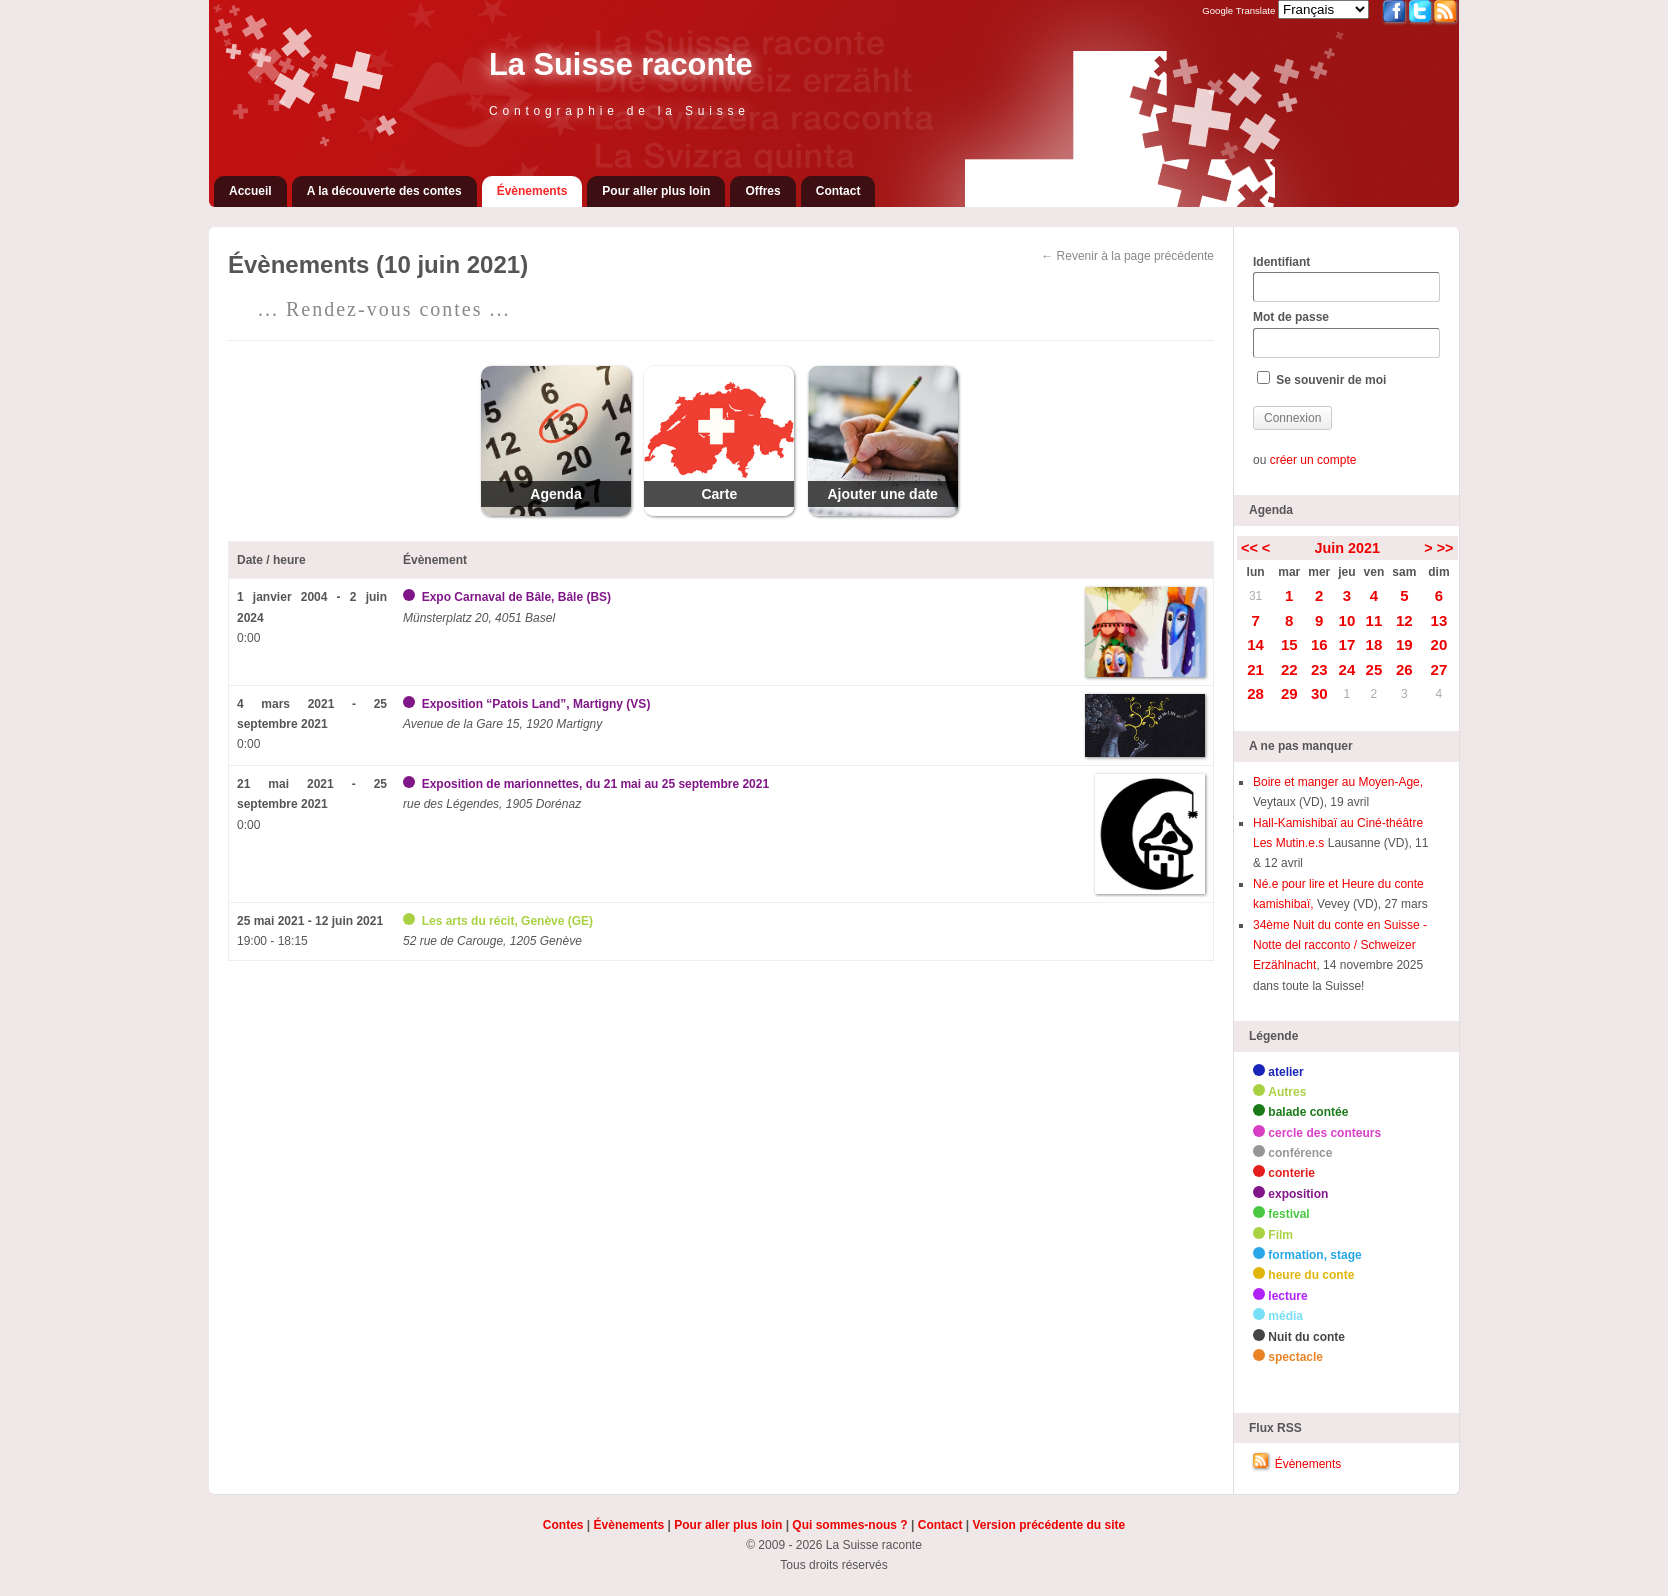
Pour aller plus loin (656, 191)
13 (1439, 620)
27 (1439, 669)
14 (1255, 644)
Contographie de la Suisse (619, 111)
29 (1289, 693)
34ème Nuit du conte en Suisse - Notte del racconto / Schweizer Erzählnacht (1340, 945)
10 (1347, 620)
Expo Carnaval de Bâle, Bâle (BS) (516, 597)
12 (1404, 620)
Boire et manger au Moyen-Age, (1338, 782)
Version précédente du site (1048, 1525)
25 (1374, 669)
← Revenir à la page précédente (1127, 256)
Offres (762, 191)
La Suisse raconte (621, 64)
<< (1249, 548)
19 (1404, 644)
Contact (838, 191)
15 (1289, 644)
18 (1374, 644)
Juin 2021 (1347, 548)
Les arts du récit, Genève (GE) (507, 921)
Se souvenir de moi (1321, 379)
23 (1319, 669)
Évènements (532, 191)
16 (1319, 644)
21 (1255, 669)
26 (1404, 669)
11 (1374, 620)
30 (1319, 693)
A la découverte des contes (384, 191)
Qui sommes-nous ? (849, 1525)
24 (1347, 669)
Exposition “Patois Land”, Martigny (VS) (536, 704)
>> (1445, 548)
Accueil (250, 191)
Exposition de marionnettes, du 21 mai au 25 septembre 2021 (595, 784)
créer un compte (1313, 460)
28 (1255, 693)
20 (1439, 644)
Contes (563, 1525)
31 (1255, 596)
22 (1289, 669)
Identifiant (1346, 279)
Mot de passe (1346, 334)
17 (1347, 644)
